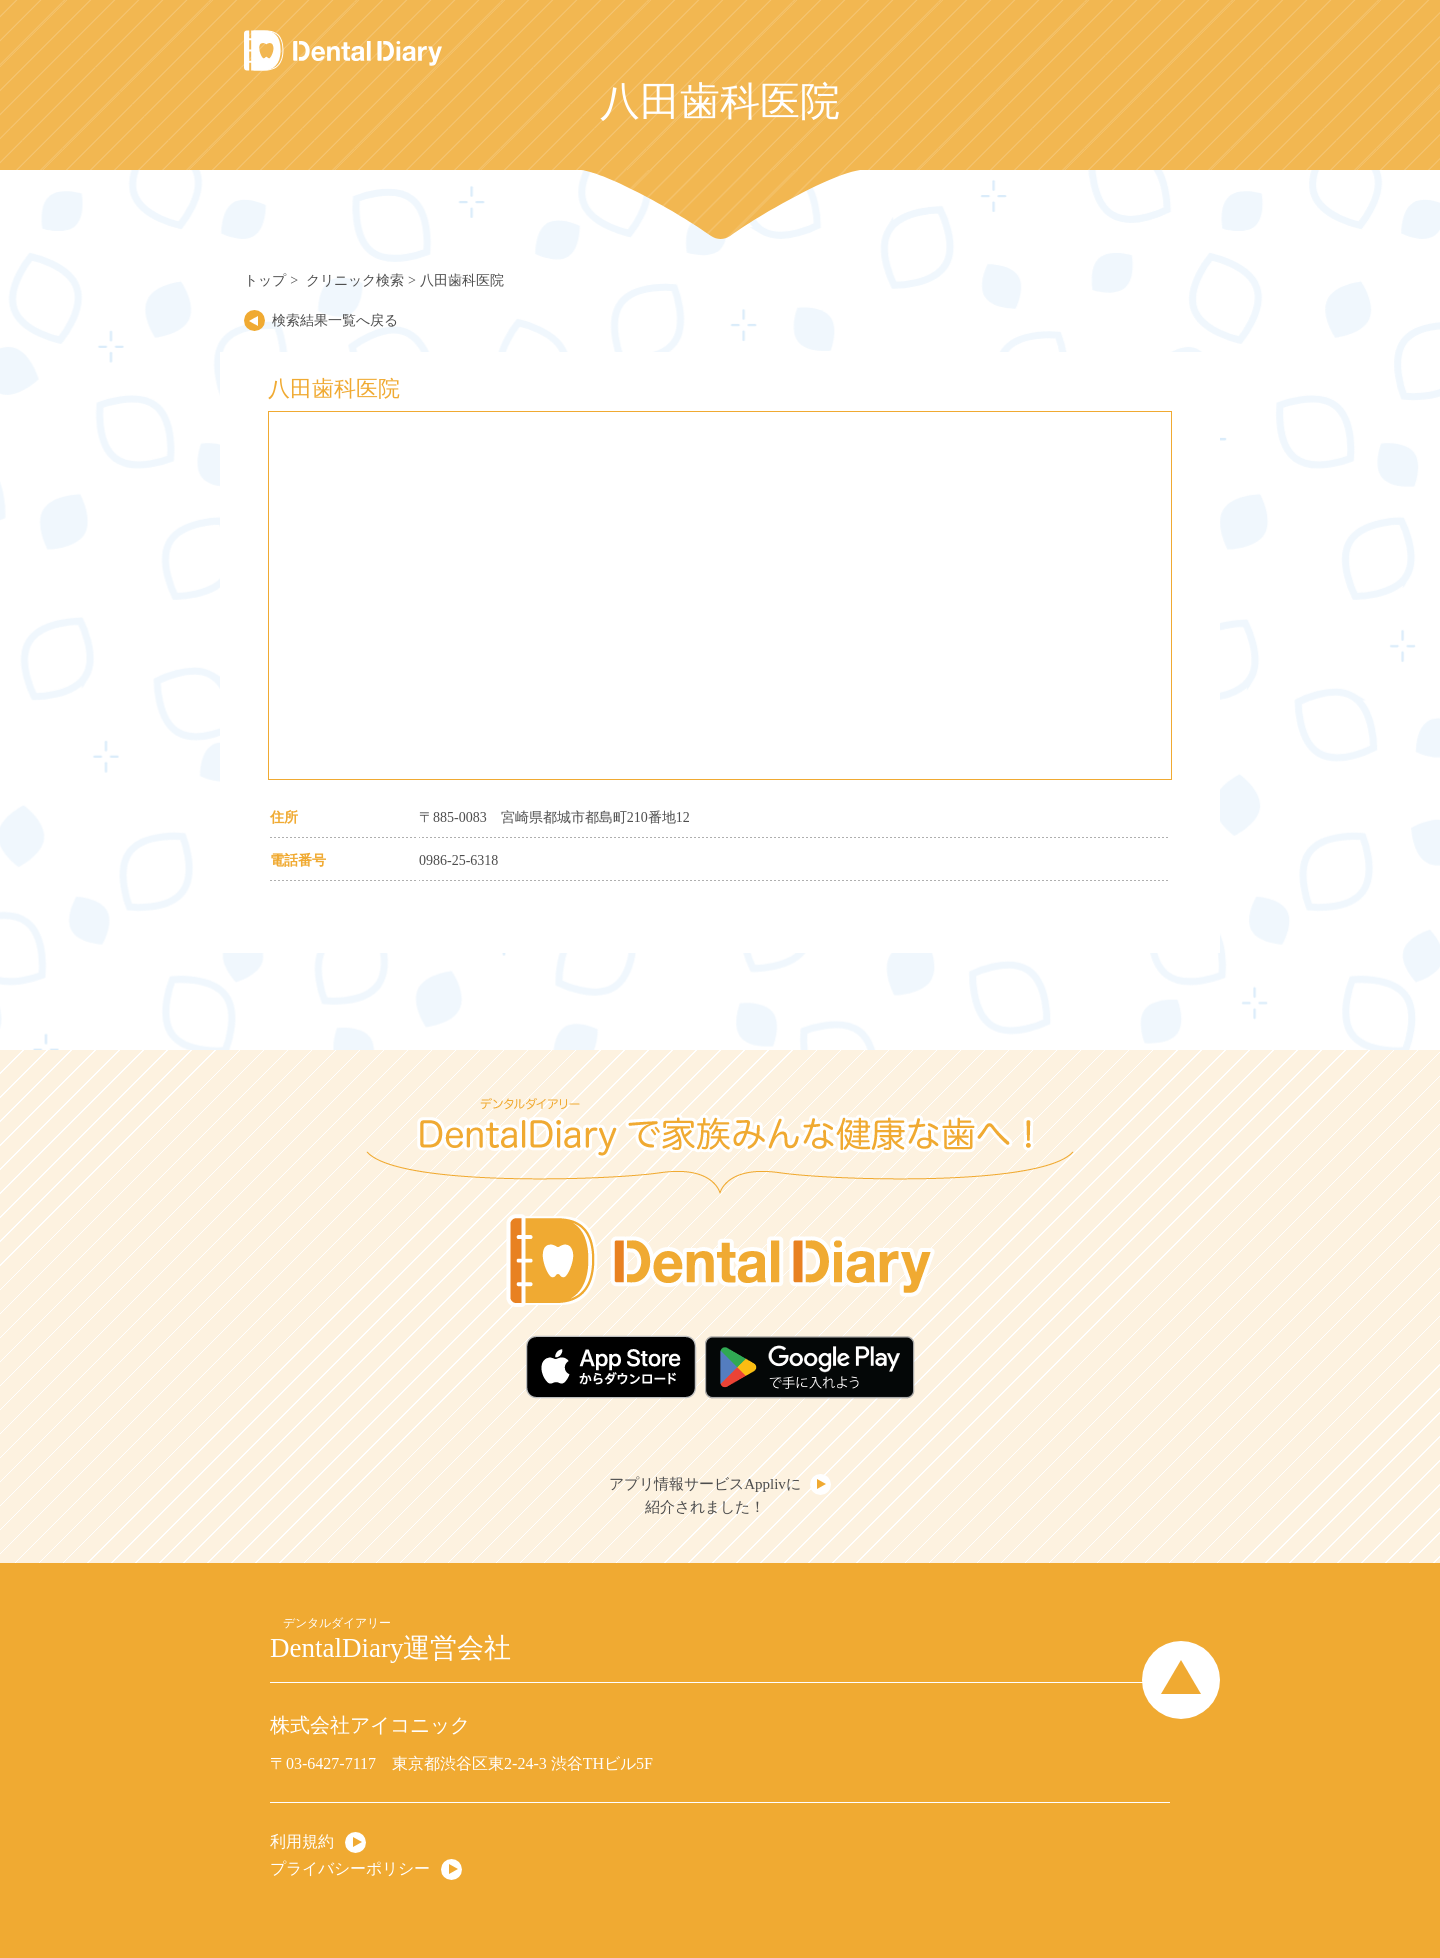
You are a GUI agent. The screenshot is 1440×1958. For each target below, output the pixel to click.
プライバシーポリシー (350, 1868)
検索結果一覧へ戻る (335, 320)
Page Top (1181, 1680)
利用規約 (302, 1841)
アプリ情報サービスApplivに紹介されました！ (705, 1495)
